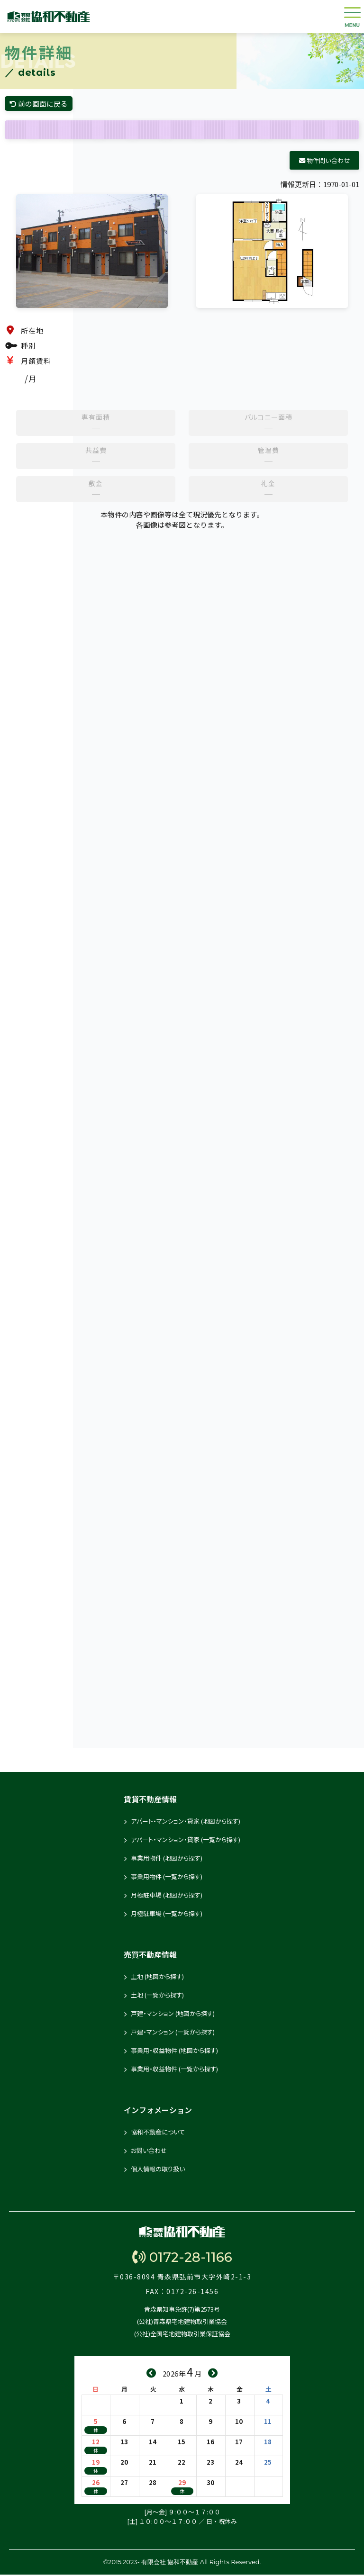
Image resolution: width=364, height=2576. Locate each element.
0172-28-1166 (182, 2259)
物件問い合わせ (324, 161)
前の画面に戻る (40, 104)
